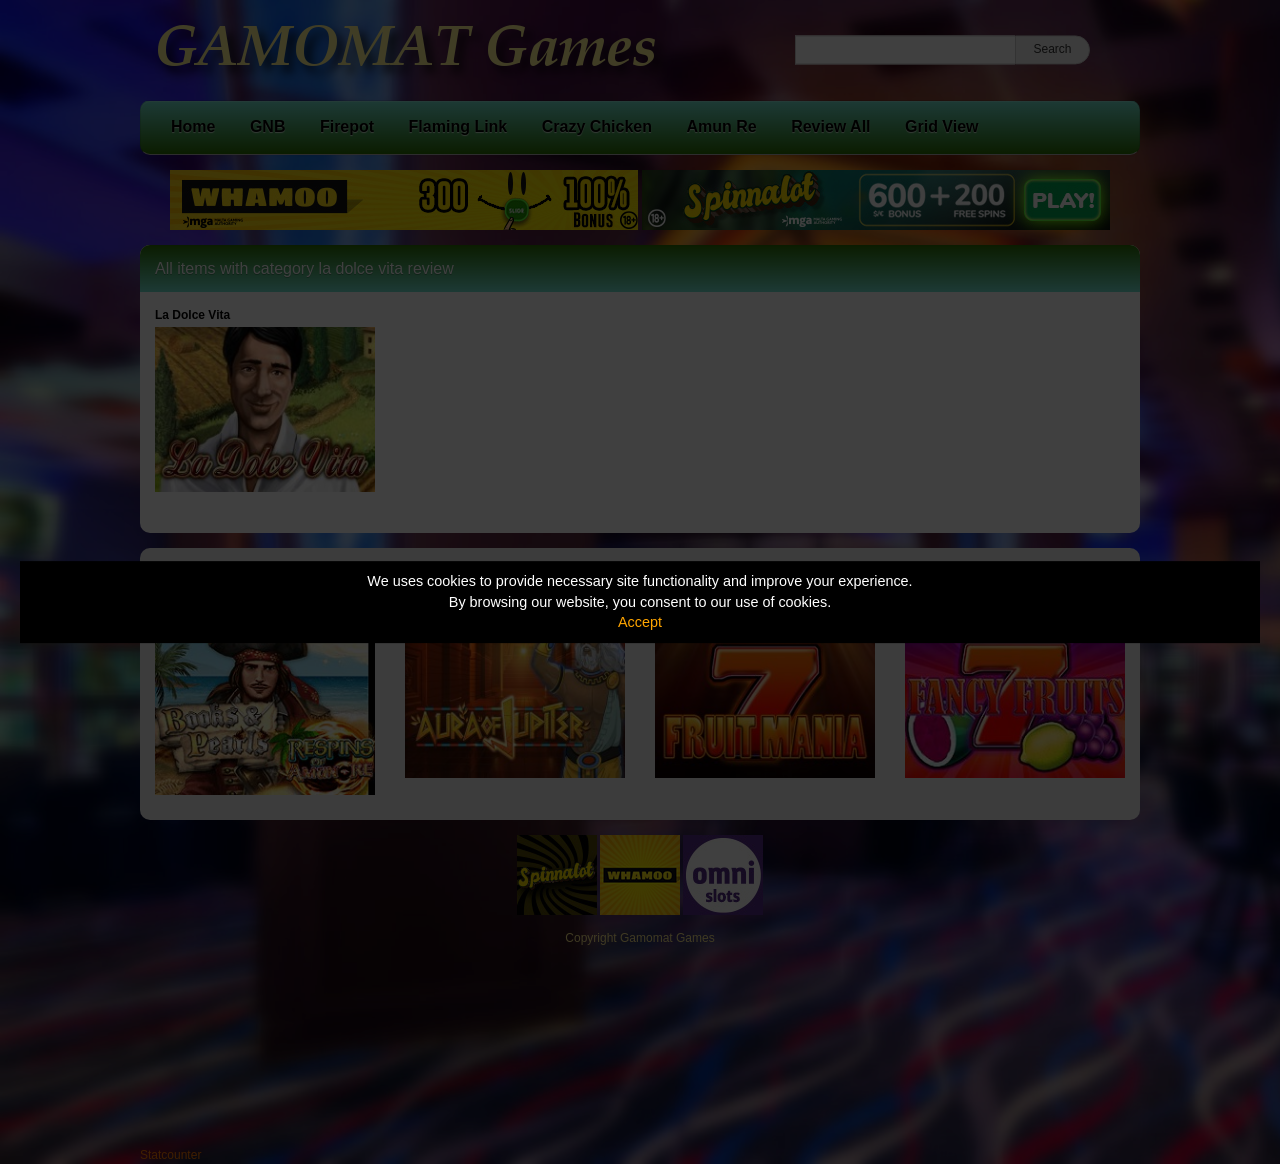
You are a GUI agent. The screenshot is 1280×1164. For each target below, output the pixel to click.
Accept (640, 622)
